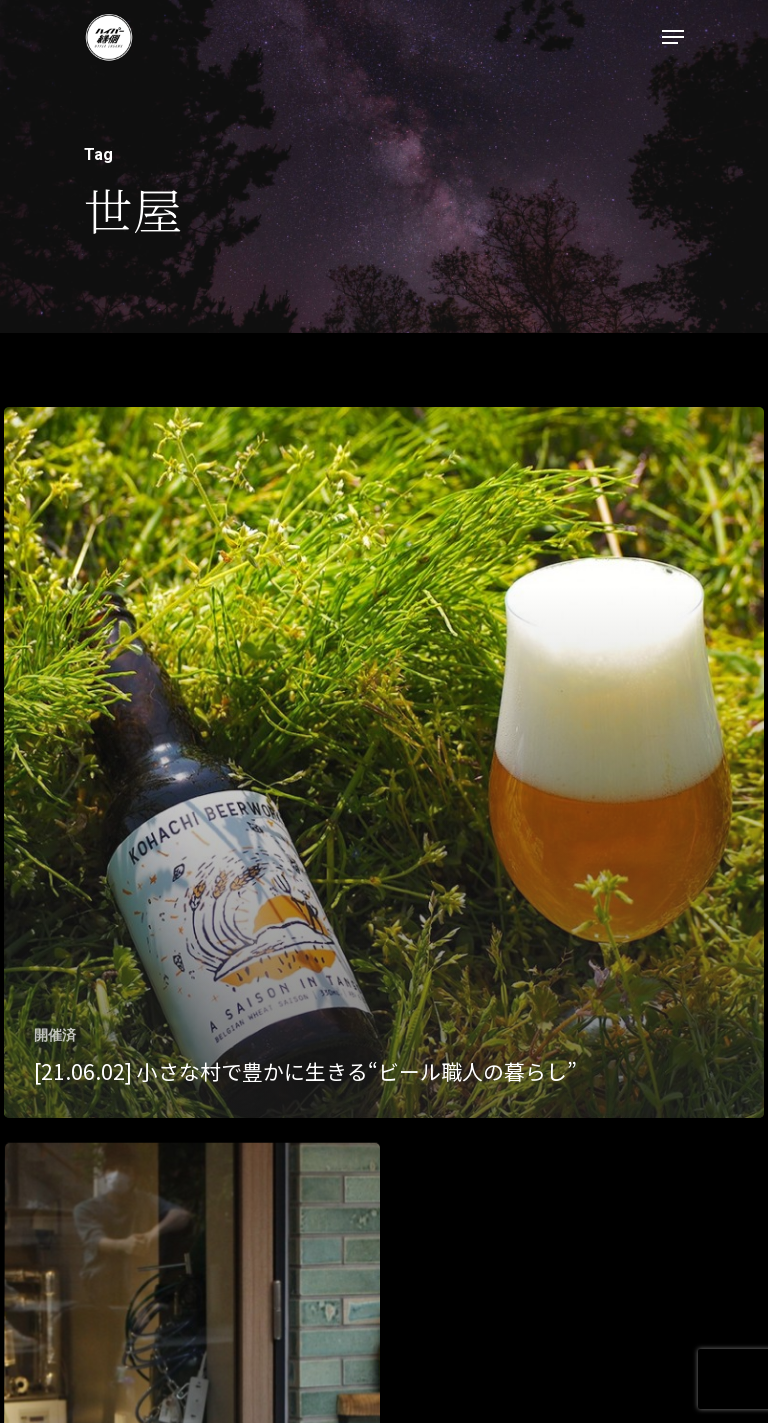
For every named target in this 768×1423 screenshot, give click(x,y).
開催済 (55, 1035)
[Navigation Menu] (673, 37)
